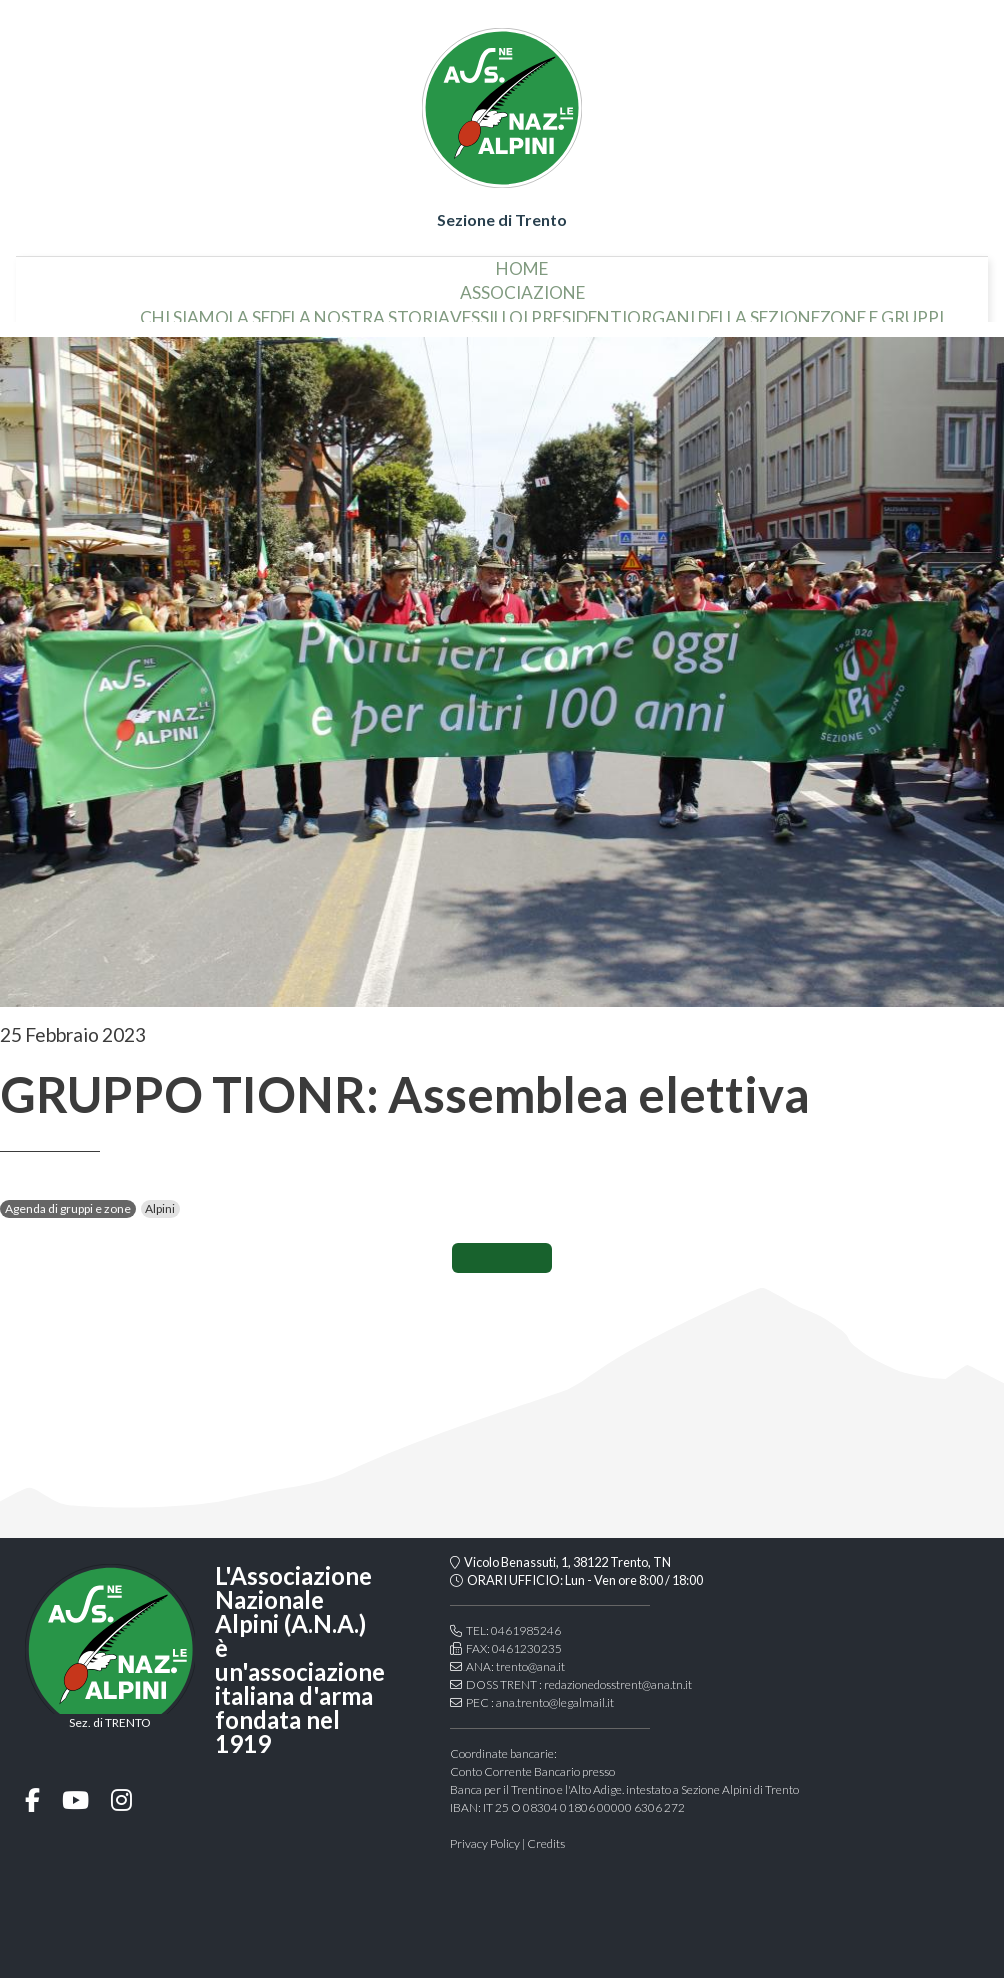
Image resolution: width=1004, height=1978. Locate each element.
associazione (522, 284)
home (522, 260)
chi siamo (126, 309)
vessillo (428, 309)
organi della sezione (665, 309)
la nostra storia (312, 309)
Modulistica (944, 309)
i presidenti (517, 309)
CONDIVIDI (502, 1258)
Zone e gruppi (824, 309)
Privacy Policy (485, 1843)
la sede (202, 309)
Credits (546, 1843)
